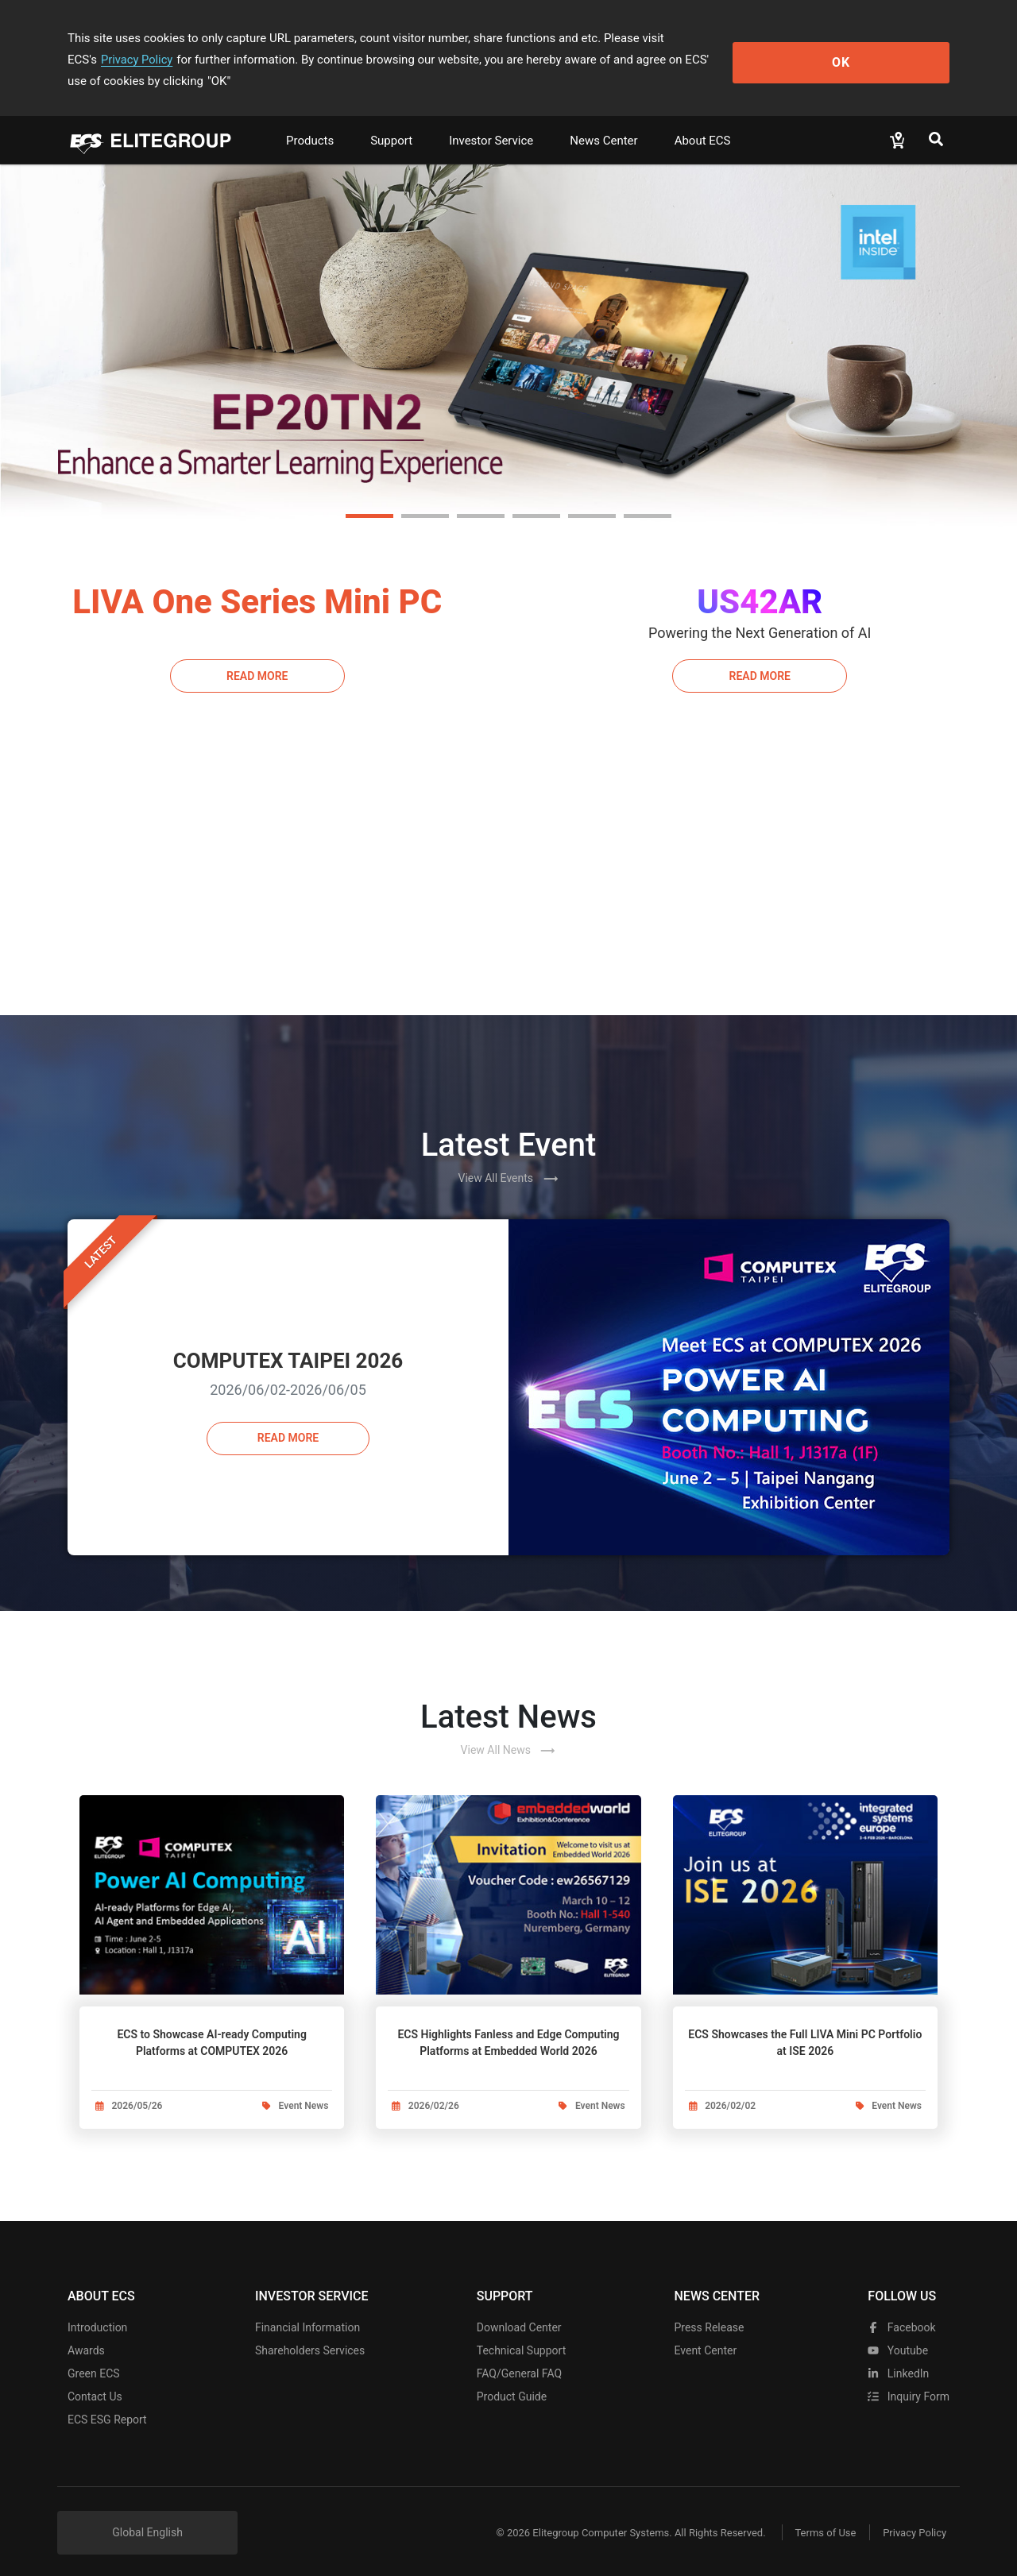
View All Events (508, 1157)
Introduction (97, 2317)
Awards (86, 2340)
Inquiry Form (908, 2386)
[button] (369, 494)
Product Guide (512, 2386)
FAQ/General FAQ (519, 2363)
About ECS (703, 119)
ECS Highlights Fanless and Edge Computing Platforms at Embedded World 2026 (508, 2021)
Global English (147, 2522)
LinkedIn (898, 2363)
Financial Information (307, 2317)
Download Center (519, 2317)
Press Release (709, 2317)
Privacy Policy (736, 38)
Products (310, 119)
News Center (603, 119)
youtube (898, 2340)
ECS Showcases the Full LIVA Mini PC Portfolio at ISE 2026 (805, 2021)
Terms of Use (818, 2522)
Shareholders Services (310, 2340)
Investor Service (491, 119)
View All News (509, 1729)
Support (391, 119)
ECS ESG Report (107, 2409)
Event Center (705, 2340)
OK (885, 48)
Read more (288, 1419)
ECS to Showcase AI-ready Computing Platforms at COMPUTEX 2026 (211, 2021)
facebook (901, 2317)
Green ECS (94, 2363)
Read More (257, 653)
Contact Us (95, 2386)
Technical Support (522, 2340)
